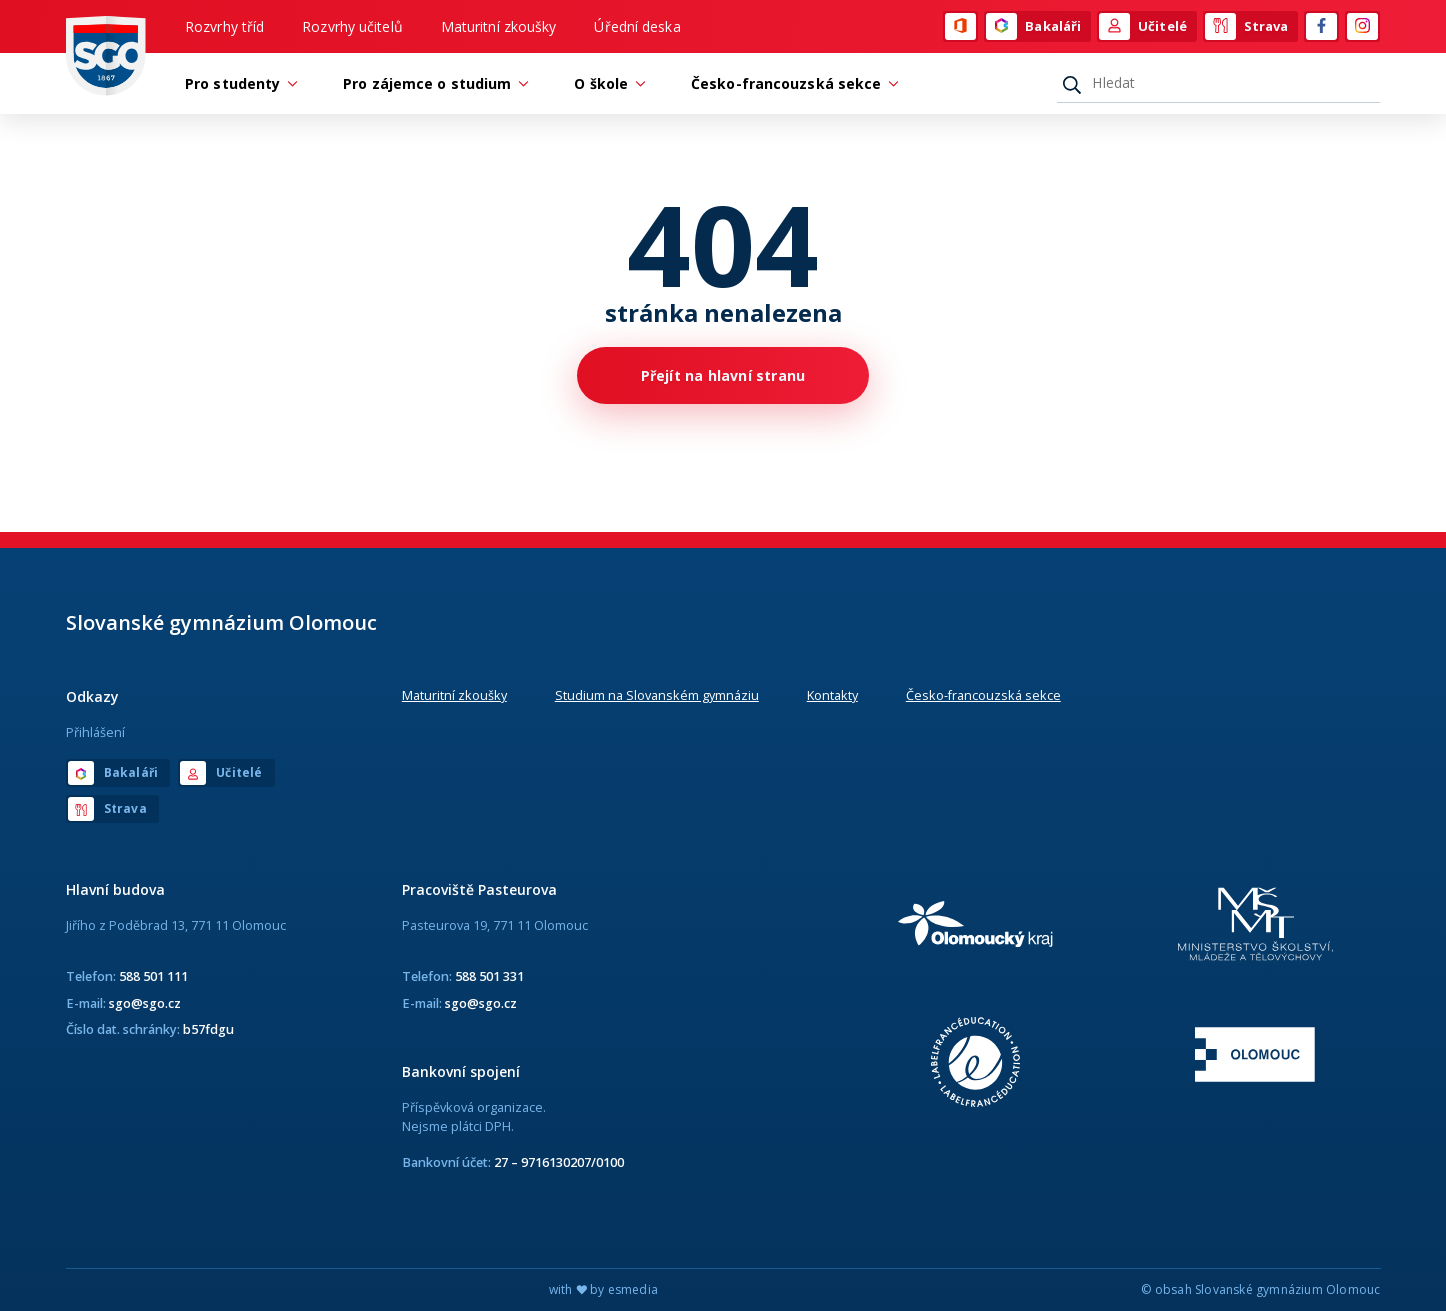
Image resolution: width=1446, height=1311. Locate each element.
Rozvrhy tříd (224, 26)
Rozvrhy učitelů (352, 26)
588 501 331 (489, 976)
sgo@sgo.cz (145, 1003)
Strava (1247, 27)
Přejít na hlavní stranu (723, 375)
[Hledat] (1218, 83)
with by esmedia (603, 1289)
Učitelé (1143, 27)
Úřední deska (637, 26)
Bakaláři (1033, 27)
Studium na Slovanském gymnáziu (657, 695)
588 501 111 (153, 976)
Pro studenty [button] (237, 83)
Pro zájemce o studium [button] (432, 83)
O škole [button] (606, 83)
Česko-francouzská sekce (983, 695)
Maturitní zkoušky (499, 26)
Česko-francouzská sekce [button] (791, 83)
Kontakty (832, 695)
